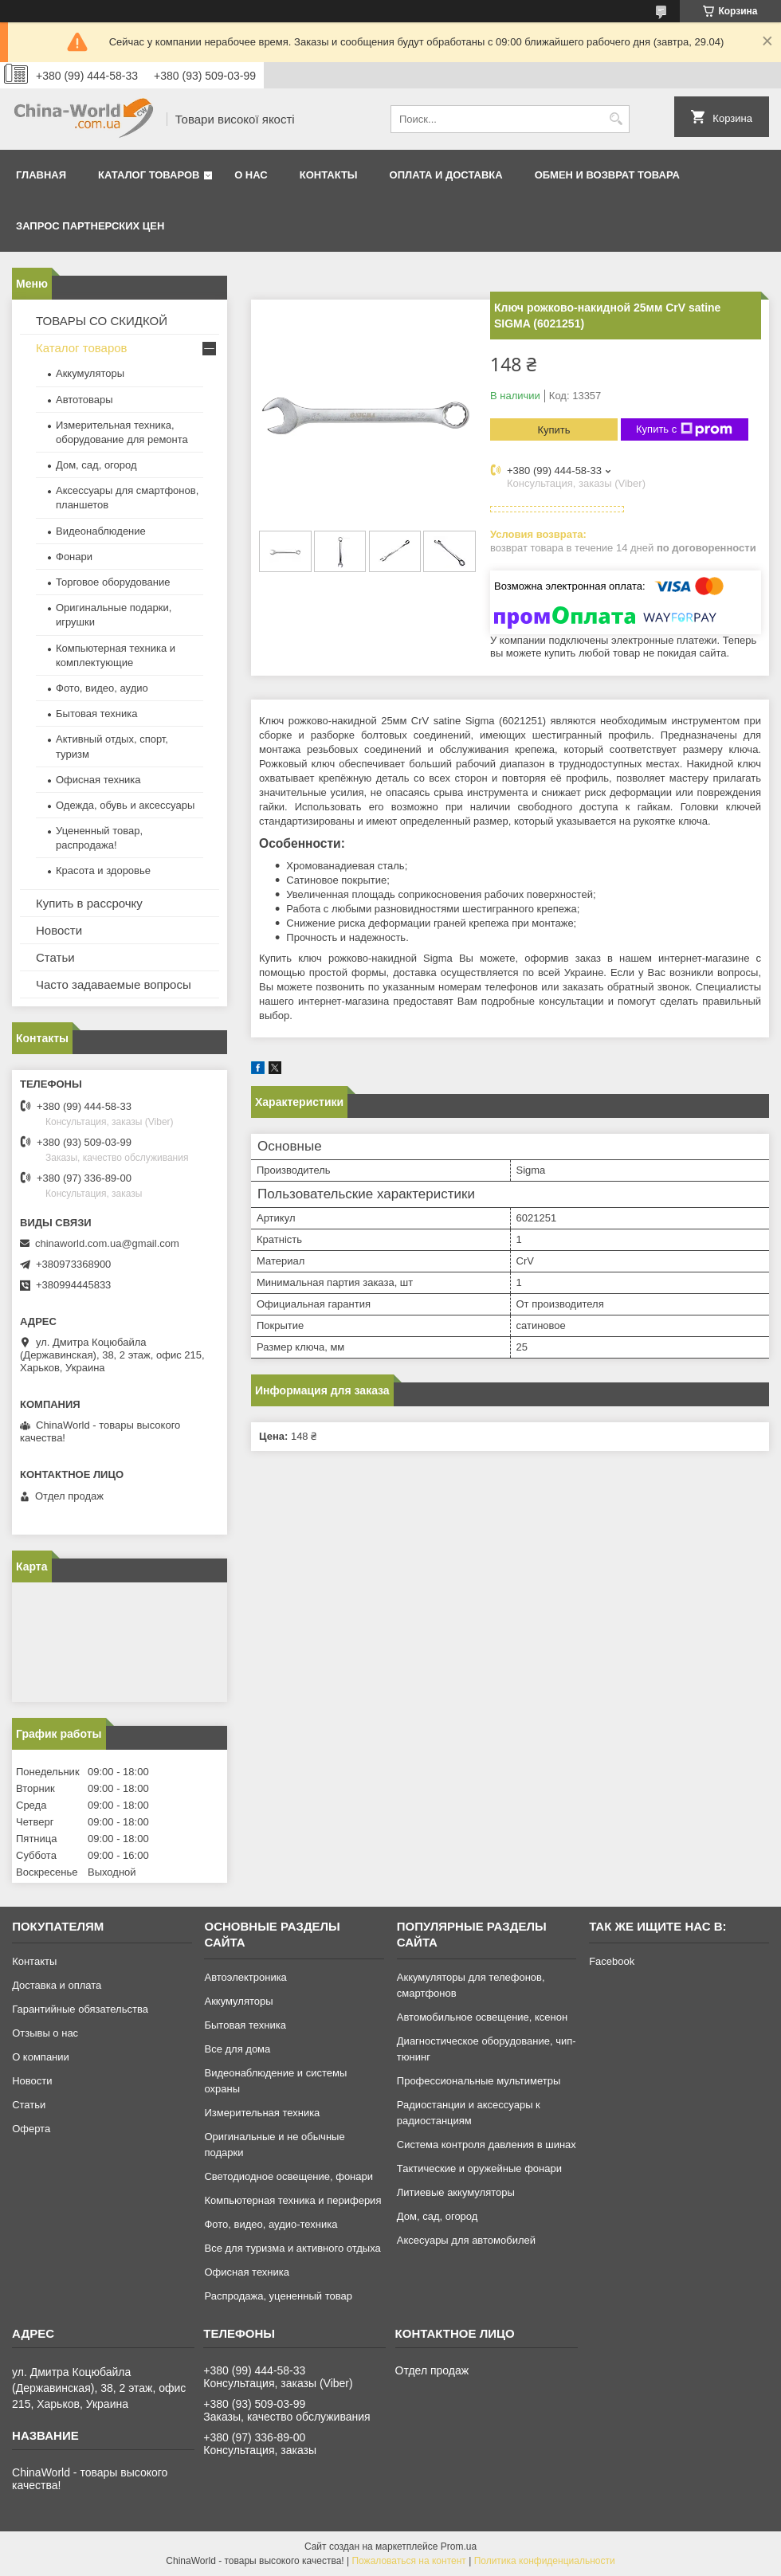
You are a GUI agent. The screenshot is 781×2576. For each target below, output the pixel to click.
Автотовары (84, 400)
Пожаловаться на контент (408, 2560)
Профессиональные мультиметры (478, 2081)
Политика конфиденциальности (544, 2560)
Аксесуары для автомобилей (466, 2240)
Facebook (611, 1961)
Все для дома (237, 2049)
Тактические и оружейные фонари (479, 2168)
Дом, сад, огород (96, 465)
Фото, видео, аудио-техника (270, 2224)
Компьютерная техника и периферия (292, 2200)
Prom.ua (459, 2546)
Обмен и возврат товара (607, 175)
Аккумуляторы (90, 373)
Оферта (31, 2129)
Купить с (684, 429)
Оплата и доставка (446, 175)
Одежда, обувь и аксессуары (125, 805)
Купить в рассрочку (89, 903)
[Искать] (616, 119)
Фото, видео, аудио (102, 688)
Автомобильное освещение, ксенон (482, 2017)
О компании (40, 2057)
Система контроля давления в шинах (486, 2145)
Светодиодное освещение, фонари (288, 2176)
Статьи (55, 957)
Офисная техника (98, 780)
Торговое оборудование (113, 582)
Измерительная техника (262, 2113)
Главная (41, 175)
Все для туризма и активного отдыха (292, 2248)
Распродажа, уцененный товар (277, 2296)
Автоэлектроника (245, 1977)
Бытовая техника (96, 713)
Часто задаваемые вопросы (113, 984)
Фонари (74, 557)
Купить (553, 430)
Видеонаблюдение (101, 531)
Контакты (329, 175)
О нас (251, 175)
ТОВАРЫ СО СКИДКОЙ (101, 320)
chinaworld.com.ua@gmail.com (107, 1243)
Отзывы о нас (45, 2033)
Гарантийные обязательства (80, 2009)
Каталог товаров (148, 175)
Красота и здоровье (103, 870)
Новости (59, 930)
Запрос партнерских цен (90, 226)
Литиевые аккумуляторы (456, 2192)
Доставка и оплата (56, 1985)
